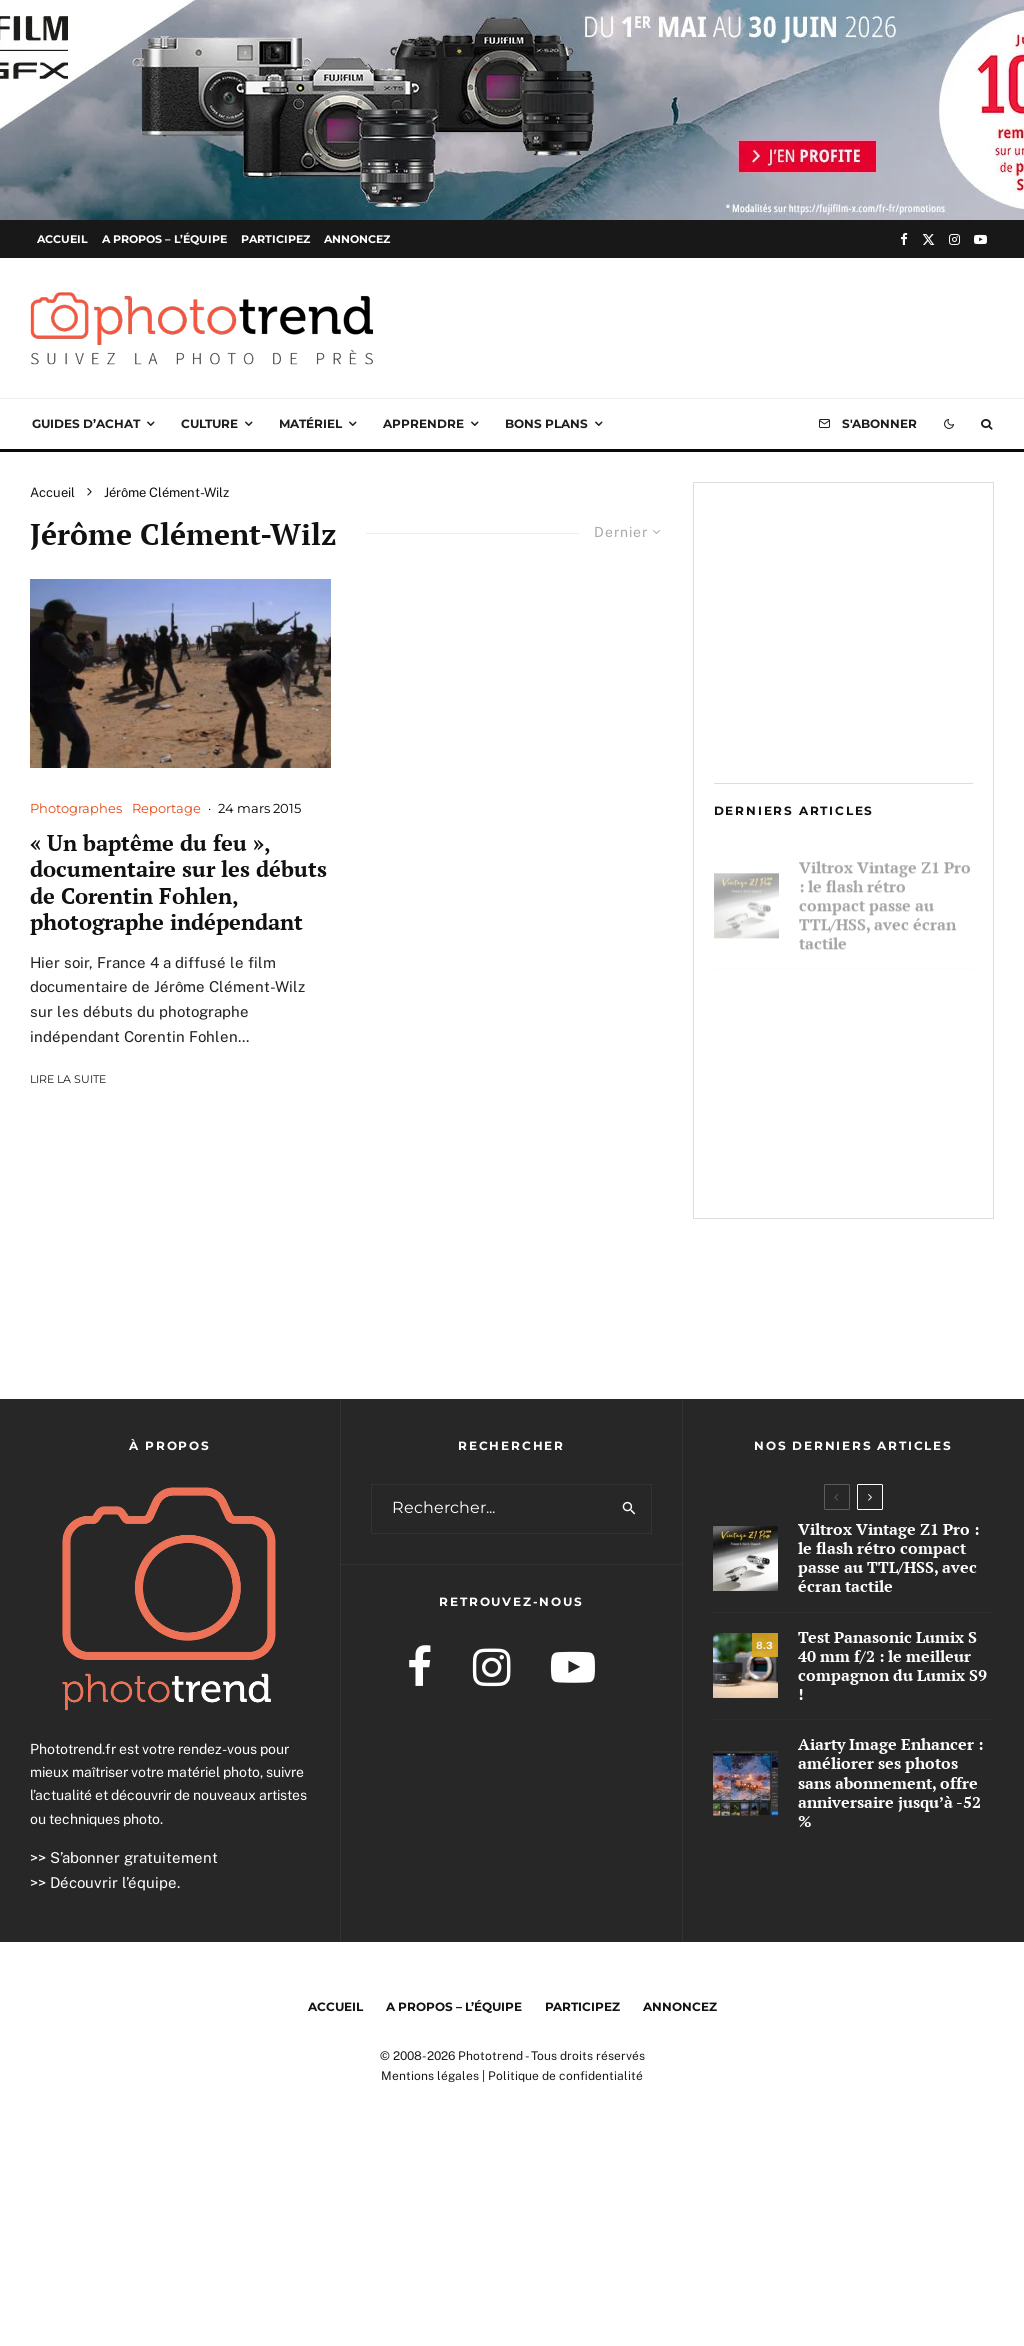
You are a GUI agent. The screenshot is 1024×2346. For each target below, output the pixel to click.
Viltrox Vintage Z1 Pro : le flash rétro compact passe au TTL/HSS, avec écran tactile (885, 897)
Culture (209, 423)
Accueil (62, 239)
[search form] (490, 1509)
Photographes (76, 808)
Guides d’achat (86, 423)
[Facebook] (904, 239)
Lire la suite (68, 1079)
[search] (630, 1509)
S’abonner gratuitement (134, 1857)
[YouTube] (980, 239)
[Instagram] (954, 239)
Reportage (166, 808)
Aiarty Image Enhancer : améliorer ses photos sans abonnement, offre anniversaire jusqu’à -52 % (880, 1140)
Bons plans (546, 423)
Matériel (310, 423)
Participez (275, 239)
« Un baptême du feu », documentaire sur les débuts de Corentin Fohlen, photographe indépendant (178, 883)
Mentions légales (430, 2076)
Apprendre (423, 423)
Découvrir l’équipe (113, 1882)
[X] (928, 239)
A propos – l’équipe (164, 239)
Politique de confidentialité (565, 2076)
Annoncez (357, 239)
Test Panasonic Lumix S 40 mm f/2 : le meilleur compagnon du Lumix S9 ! (882, 1013)
